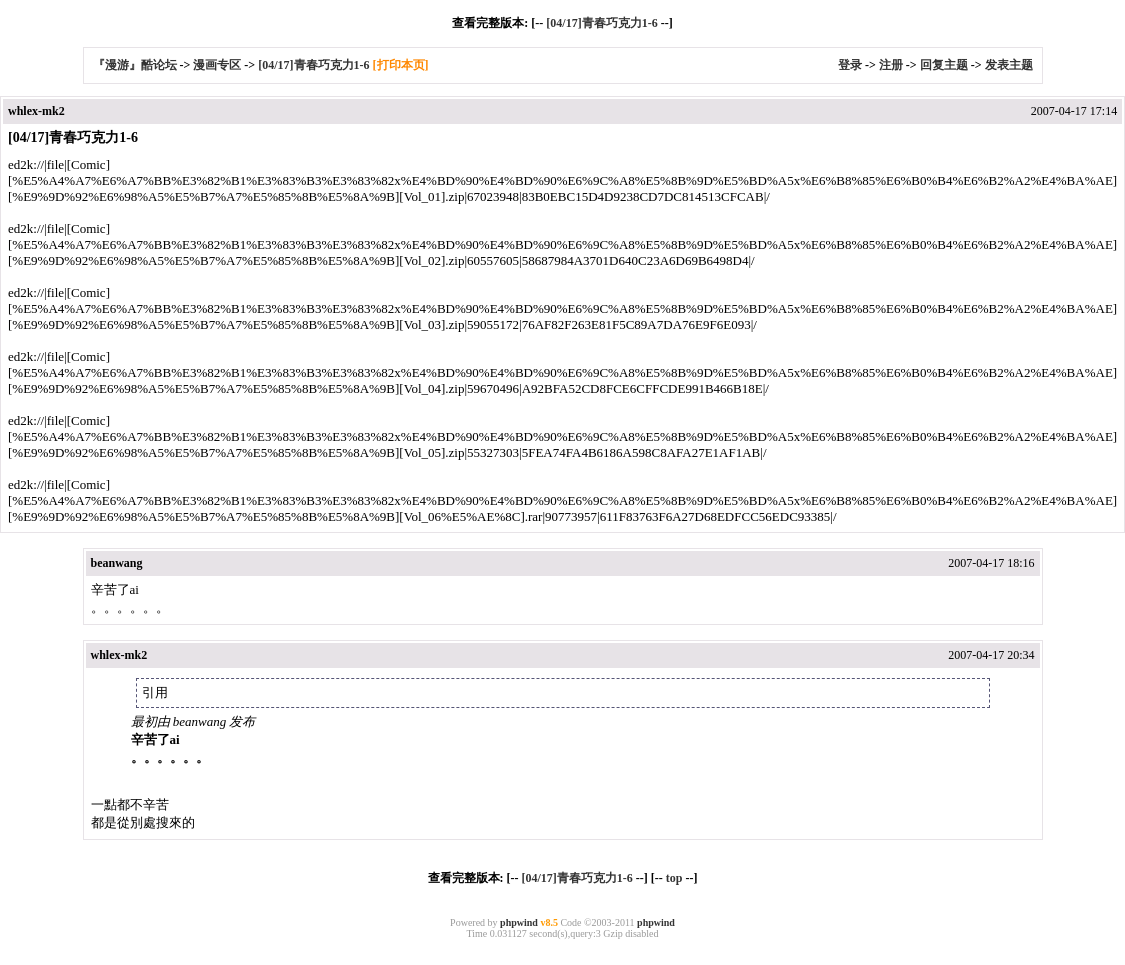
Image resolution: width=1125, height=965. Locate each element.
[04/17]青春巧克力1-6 (601, 23)
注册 (891, 65)
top (674, 878)
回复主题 (944, 65)
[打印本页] (401, 65)
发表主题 (1009, 65)
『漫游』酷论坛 (135, 65)
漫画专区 (217, 65)
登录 (850, 65)
